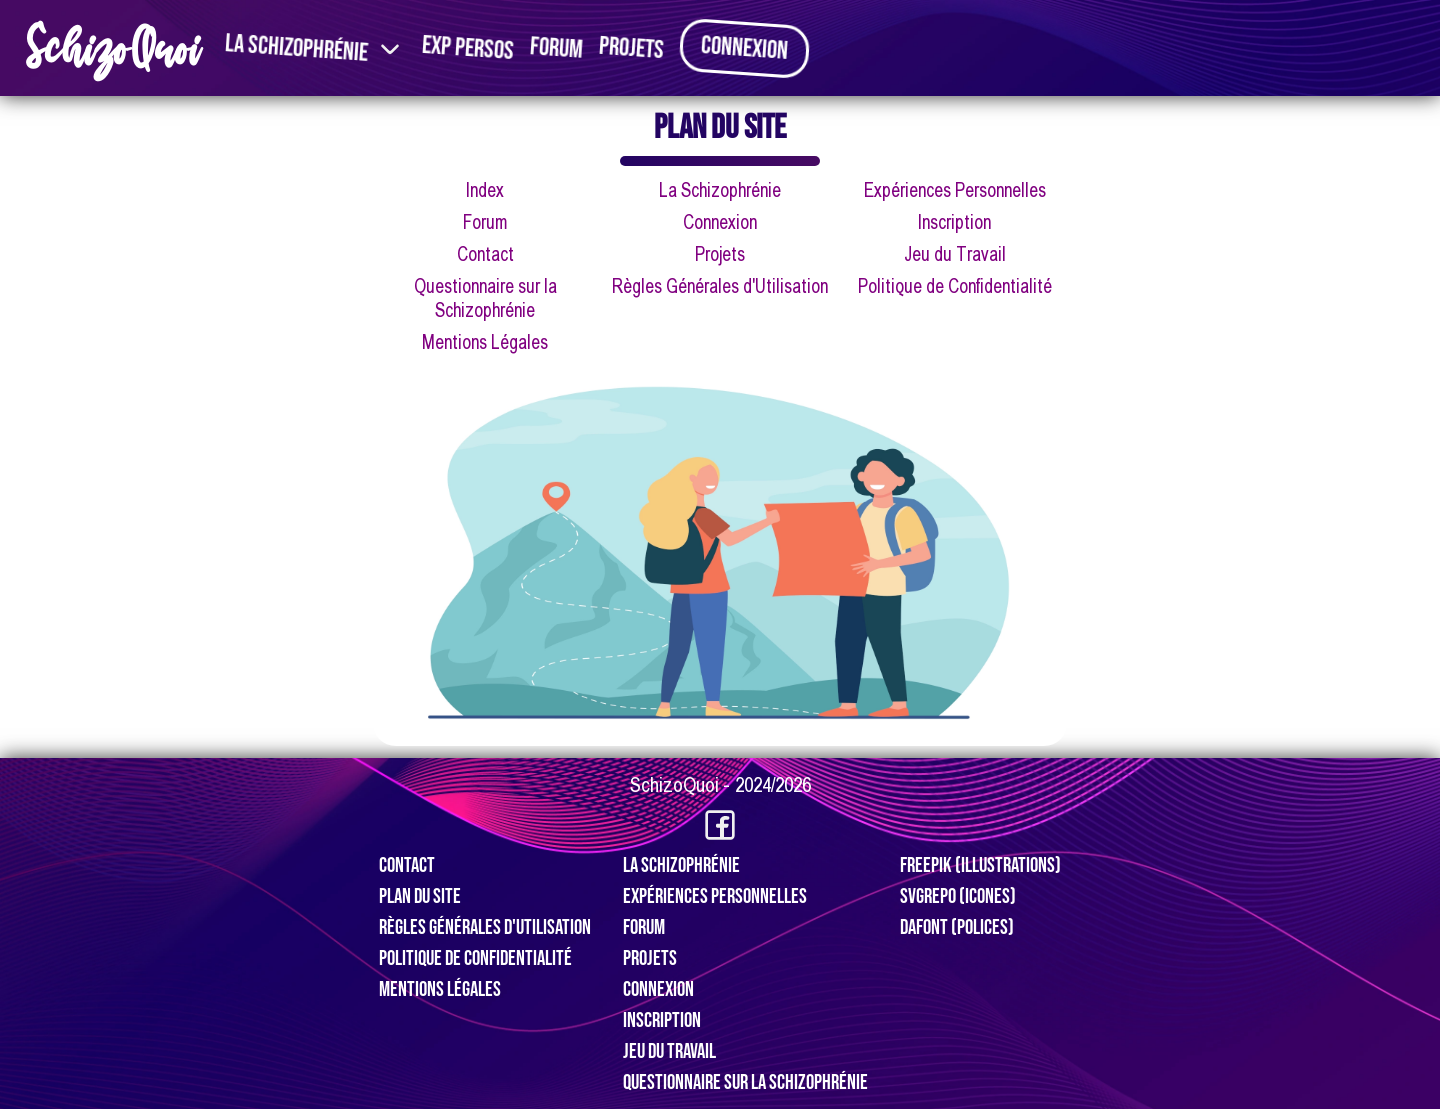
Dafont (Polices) (957, 927)
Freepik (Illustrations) (980, 865)
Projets (631, 48)
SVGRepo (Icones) (958, 896)
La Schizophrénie (296, 48)
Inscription (954, 222)
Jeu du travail (669, 1051)
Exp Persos (468, 48)
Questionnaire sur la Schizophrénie (745, 1082)
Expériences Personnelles (955, 190)
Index (485, 190)
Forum (556, 48)
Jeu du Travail (955, 254)
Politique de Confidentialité (955, 286)
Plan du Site (420, 896)
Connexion (744, 48)
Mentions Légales (485, 342)
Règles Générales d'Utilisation (720, 286)
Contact (485, 254)
